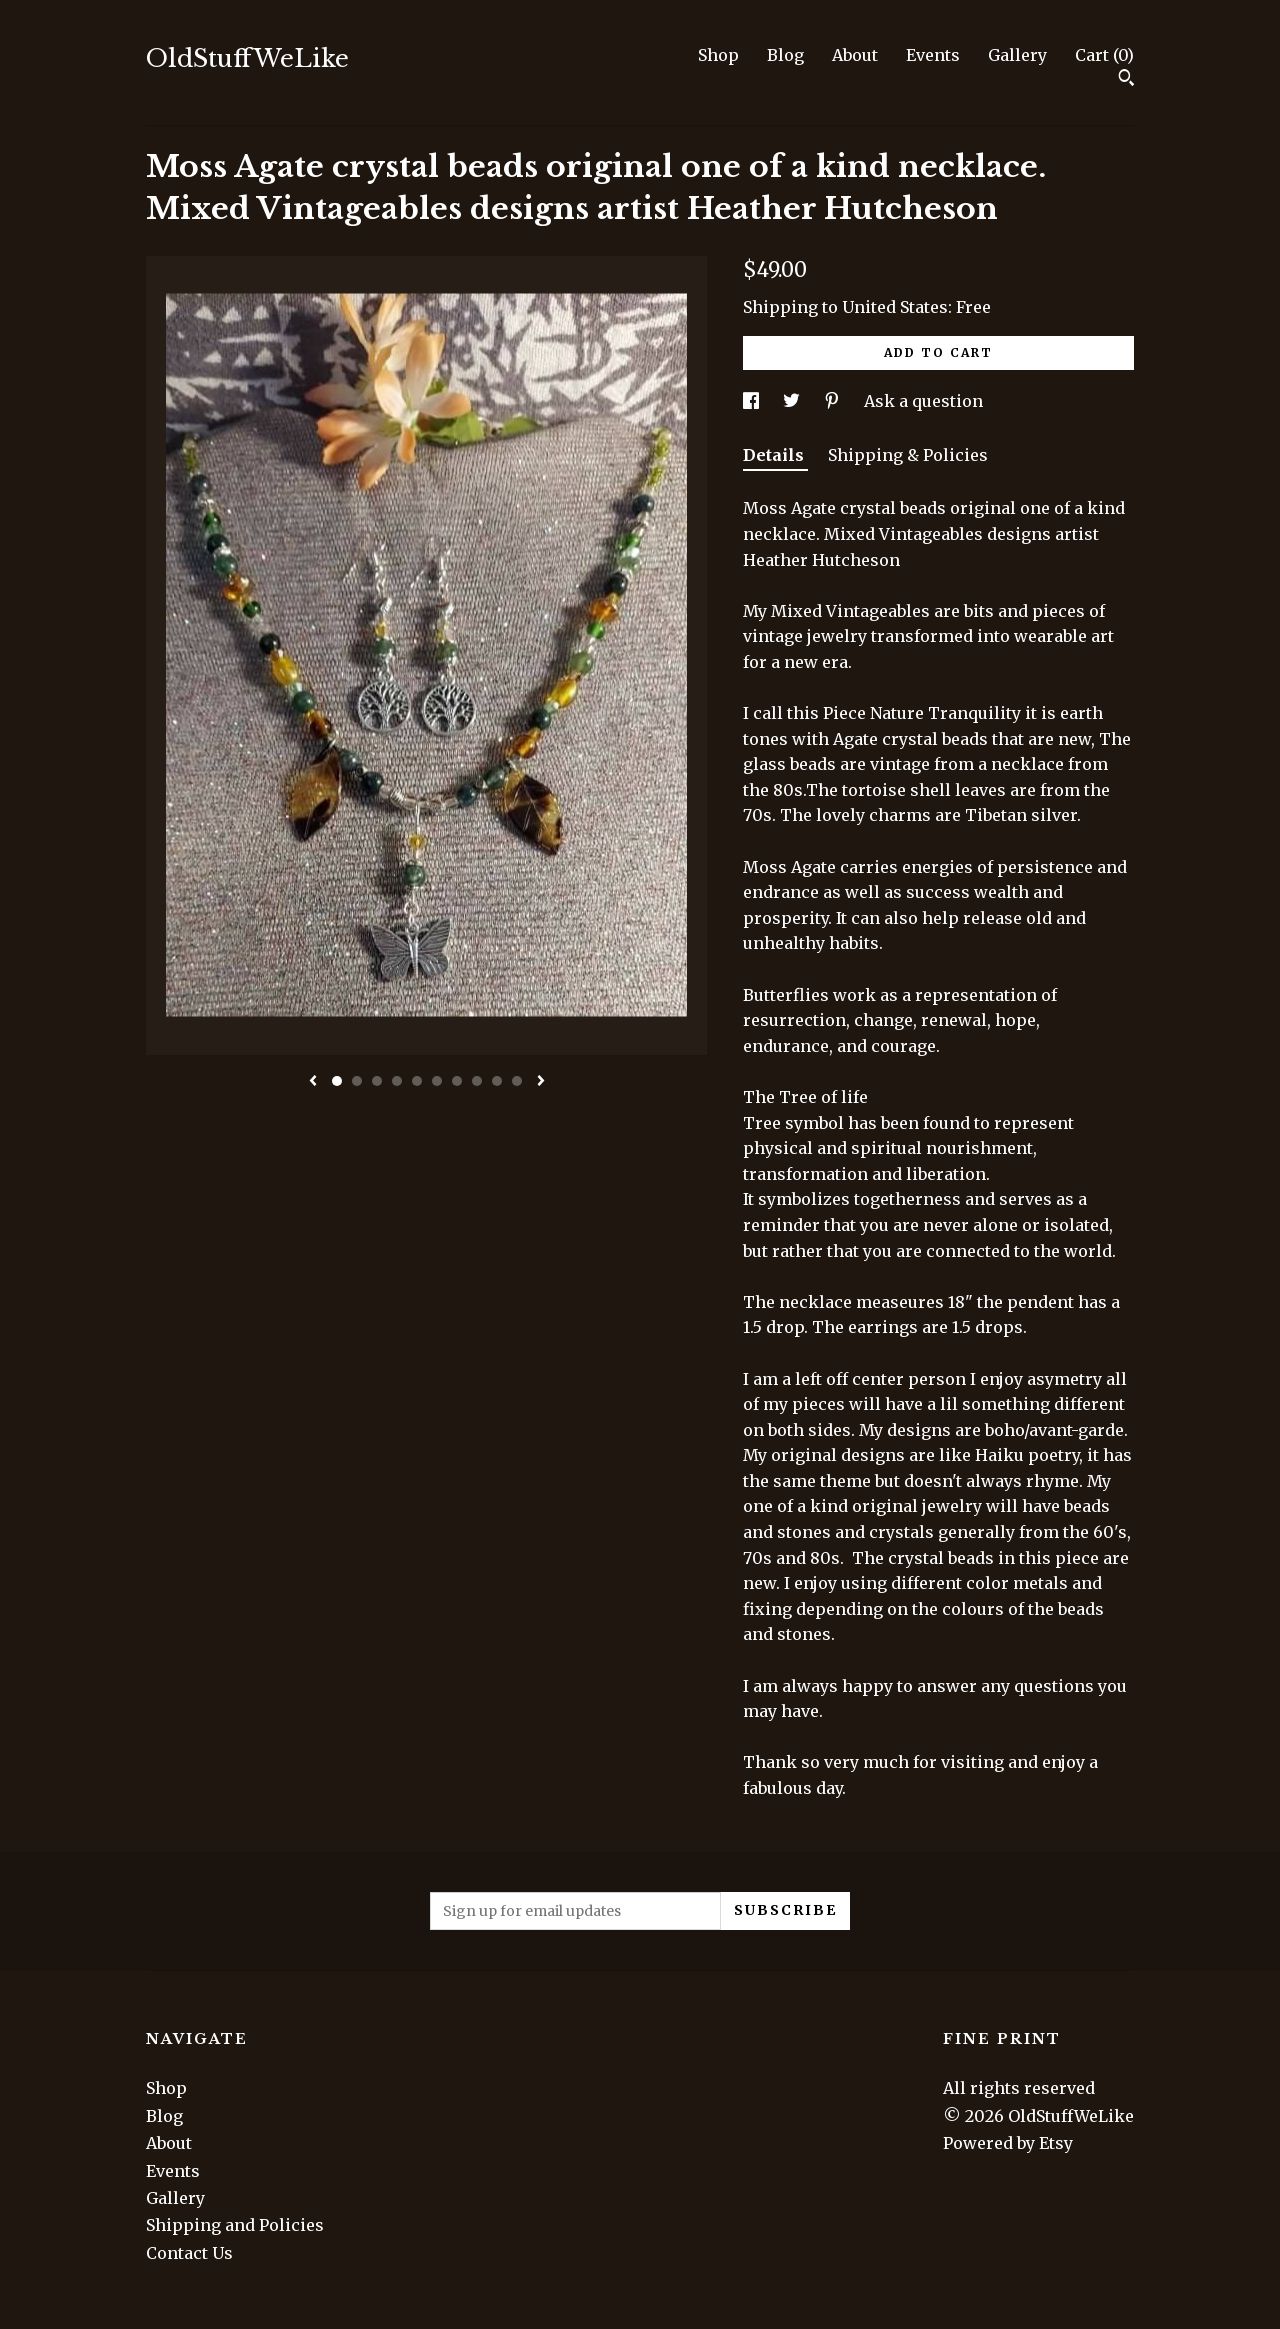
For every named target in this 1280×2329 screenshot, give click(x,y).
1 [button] (337, 1081)
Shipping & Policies (908, 455)
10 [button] (517, 1081)
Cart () (1104, 55)
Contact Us (189, 2253)
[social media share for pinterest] (834, 401)
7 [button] (457, 1081)
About (855, 55)
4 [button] (397, 1081)
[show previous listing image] (313, 1082)
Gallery (1017, 55)
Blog (785, 55)
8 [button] (477, 1081)
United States (895, 307)
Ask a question (923, 401)
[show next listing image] (541, 1082)
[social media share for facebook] (753, 401)
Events (933, 55)
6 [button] (437, 1081)
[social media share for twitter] (793, 401)
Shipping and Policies (235, 2225)
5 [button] (417, 1081)
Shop (718, 55)
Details (775, 455)
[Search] (1126, 80)
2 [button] (357, 1081)
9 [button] (497, 1081)
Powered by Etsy (1008, 2143)
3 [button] (377, 1081)
